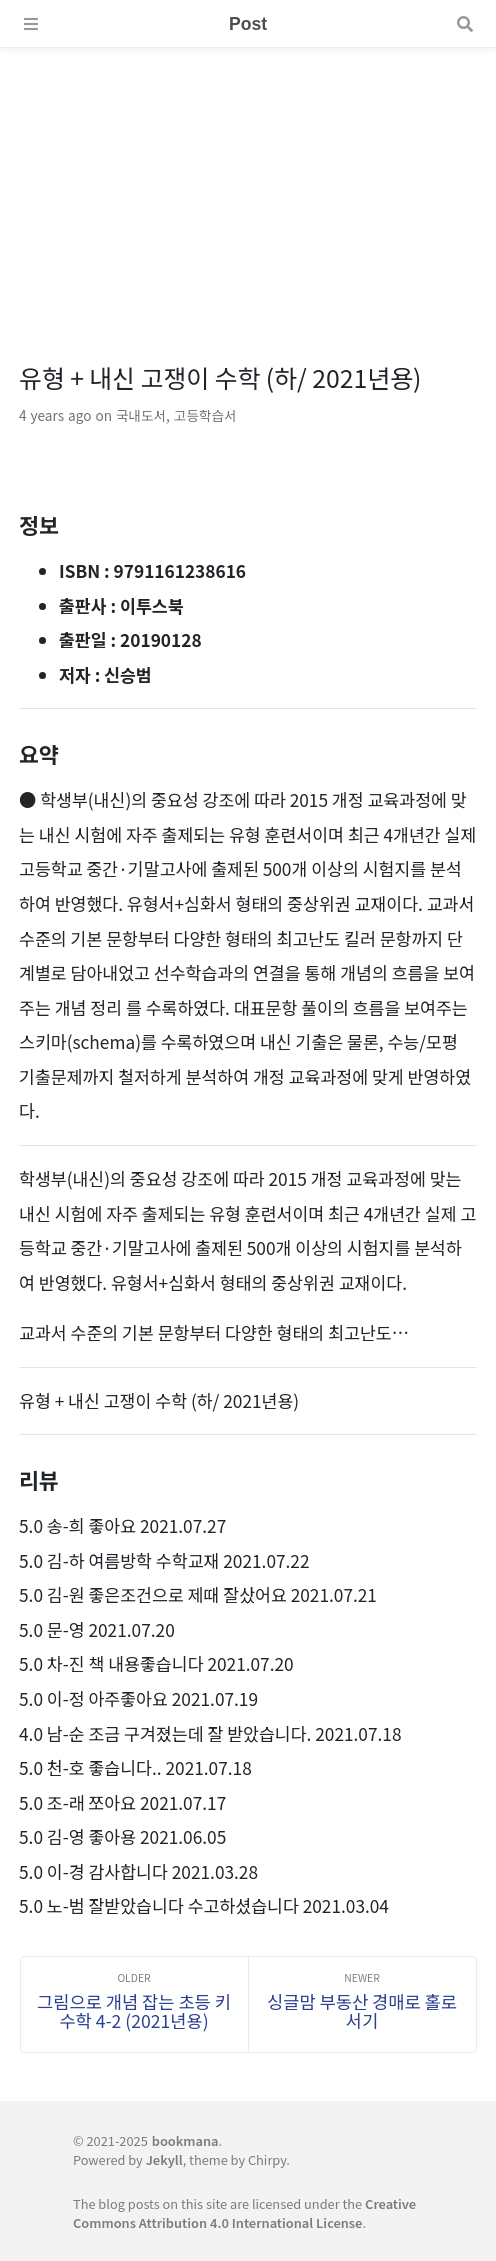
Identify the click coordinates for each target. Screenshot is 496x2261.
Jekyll (164, 2159)
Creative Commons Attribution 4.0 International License (244, 2213)
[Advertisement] (248, 188)
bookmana (185, 2140)
